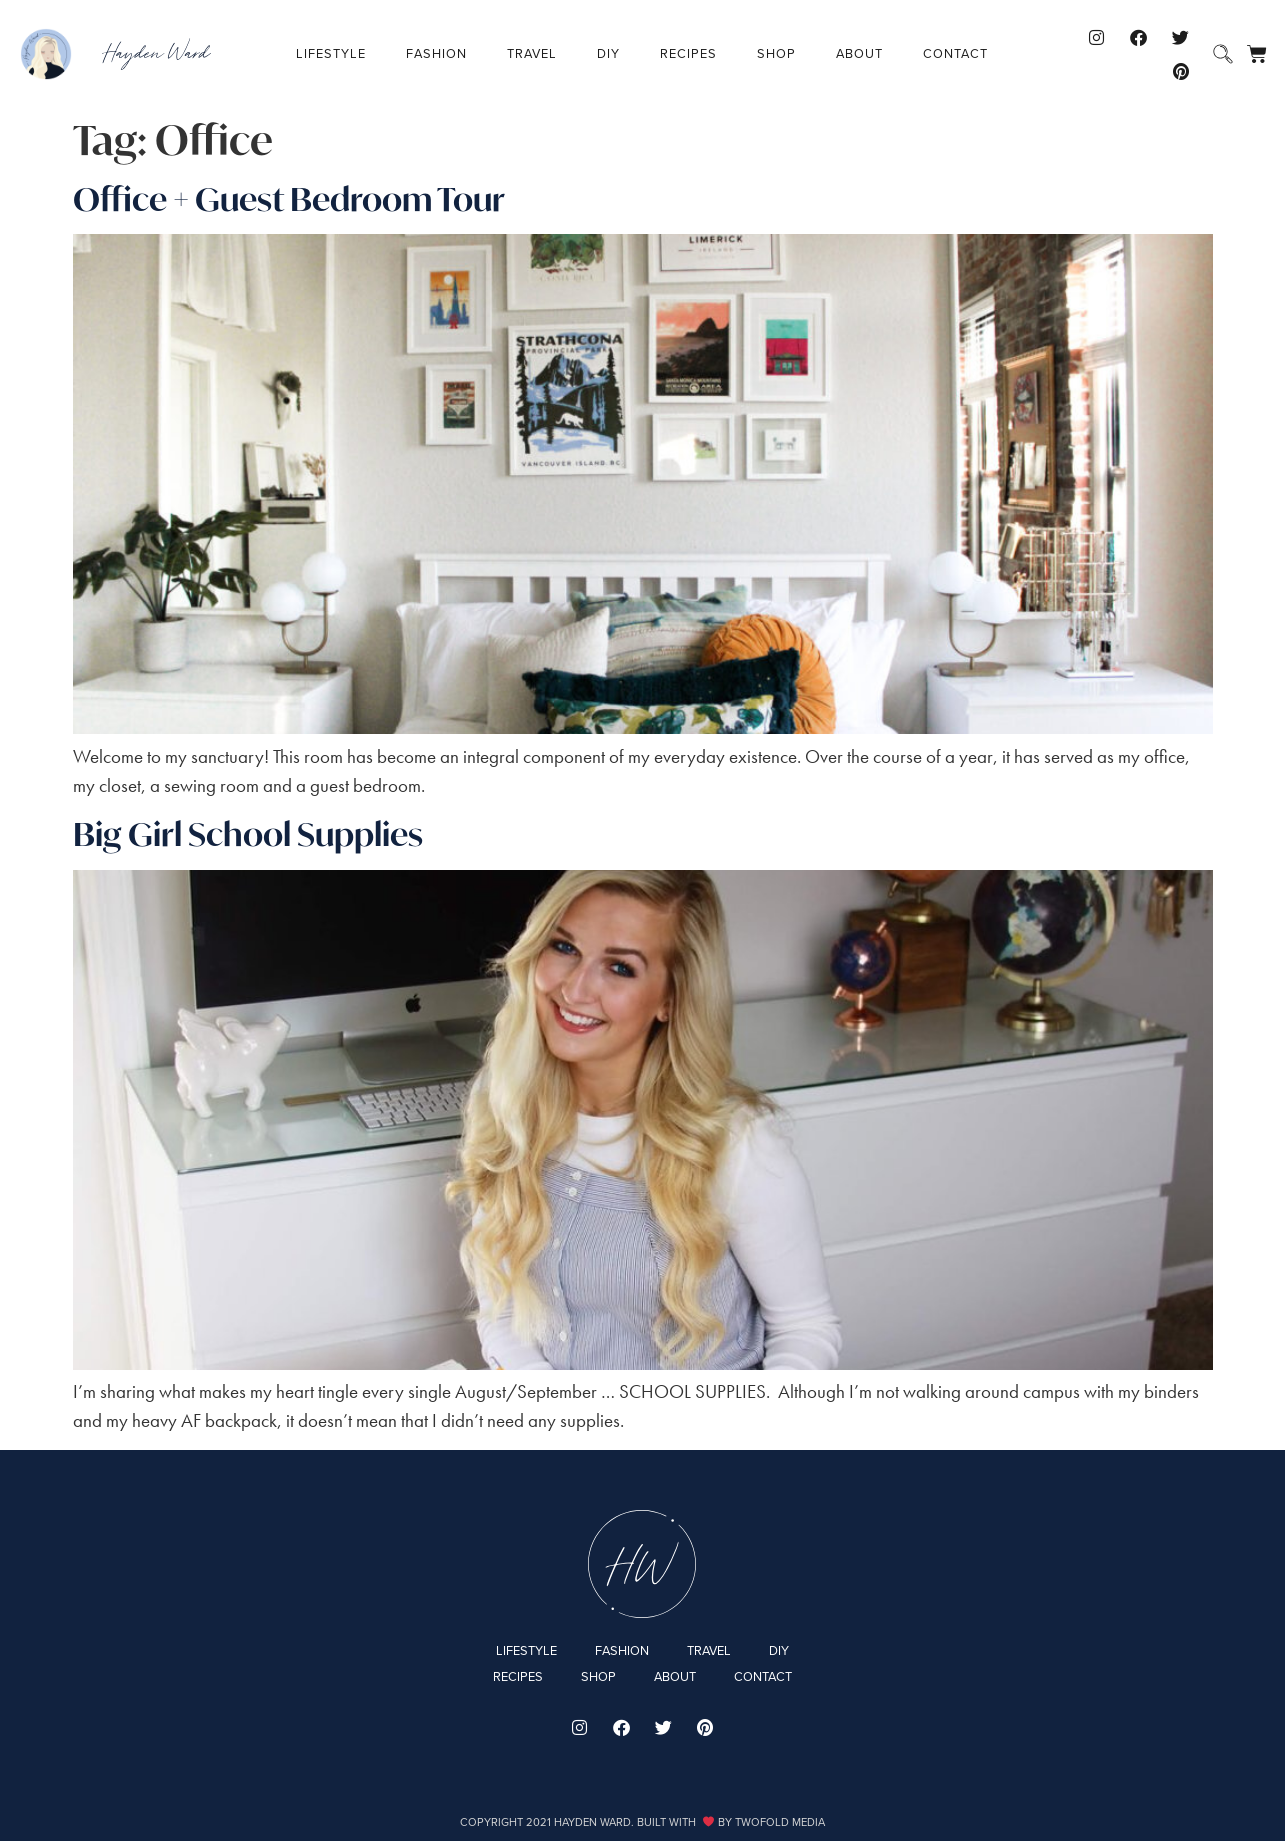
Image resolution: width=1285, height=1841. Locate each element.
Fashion (436, 53)
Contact (955, 53)
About (859, 53)
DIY (608, 53)
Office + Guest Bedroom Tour (289, 199)
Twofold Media (780, 1822)
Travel (532, 53)
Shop (776, 53)
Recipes (688, 53)
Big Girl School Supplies (248, 834)
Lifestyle (331, 53)
